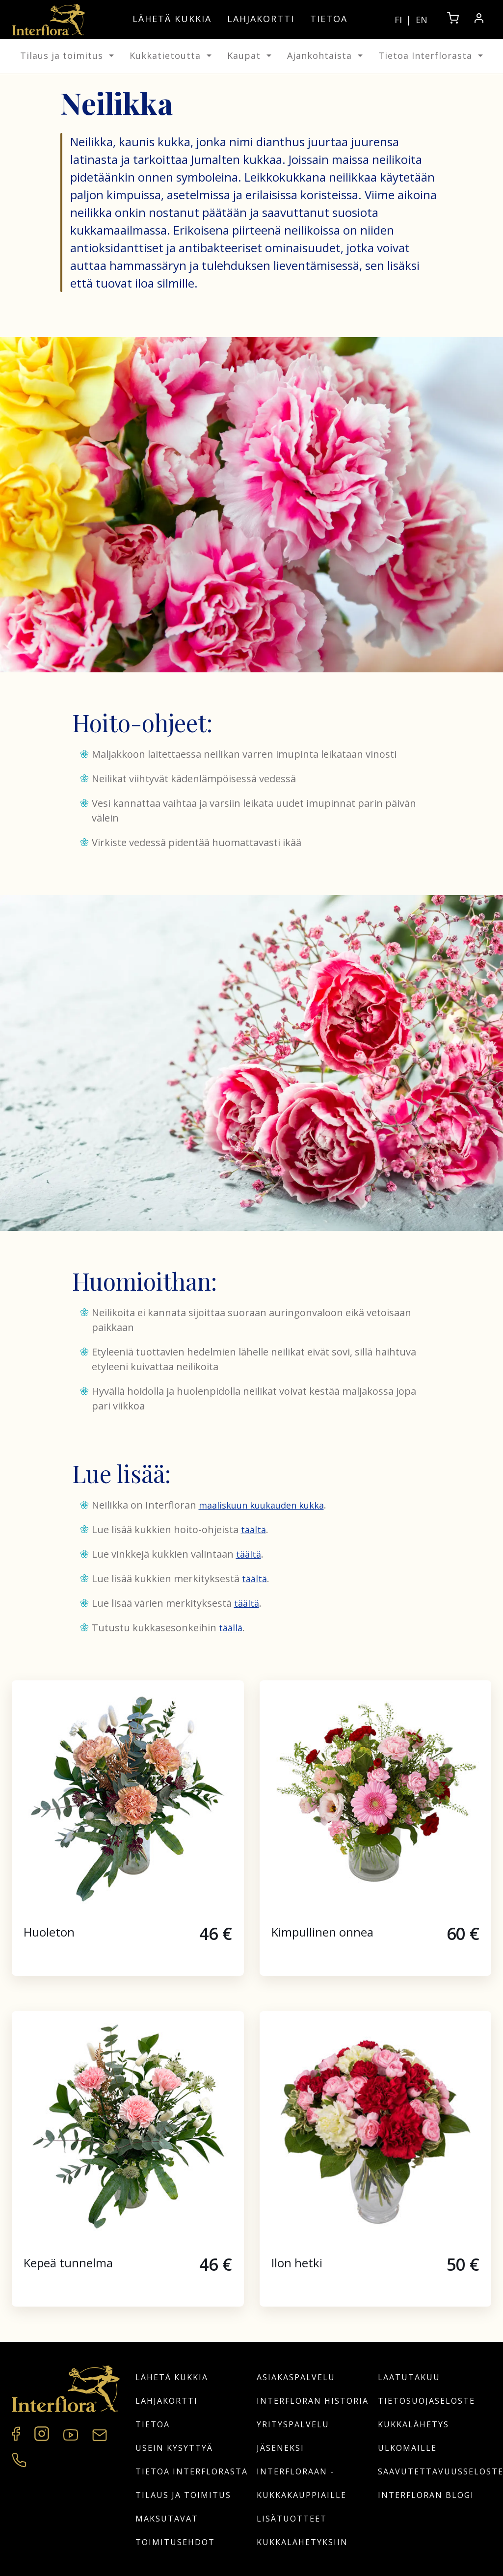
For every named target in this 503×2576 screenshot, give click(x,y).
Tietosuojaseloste (426, 2400)
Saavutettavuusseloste (434, 2471)
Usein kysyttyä (174, 2448)
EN (421, 20)
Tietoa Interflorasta (430, 55)
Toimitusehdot (175, 2542)
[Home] (48, 19)
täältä (253, 1530)
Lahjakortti (260, 19)
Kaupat (249, 55)
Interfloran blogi (426, 2495)
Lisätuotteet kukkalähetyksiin (302, 2530)
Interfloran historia (313, 2400)
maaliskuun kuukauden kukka (261, 1505)
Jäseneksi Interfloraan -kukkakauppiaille (301, 2471)
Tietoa (328, 19)
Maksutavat (166, 2518)
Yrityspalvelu (293, 2424)
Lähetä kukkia (172, 19)
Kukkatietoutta (171, 55)
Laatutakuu (409, 2377)
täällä (230, 1628)
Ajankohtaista (325, 55)
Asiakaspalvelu (296, 2377)
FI (398, 20)
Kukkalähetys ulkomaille (413, 2436)
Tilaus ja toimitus (67, 55)
